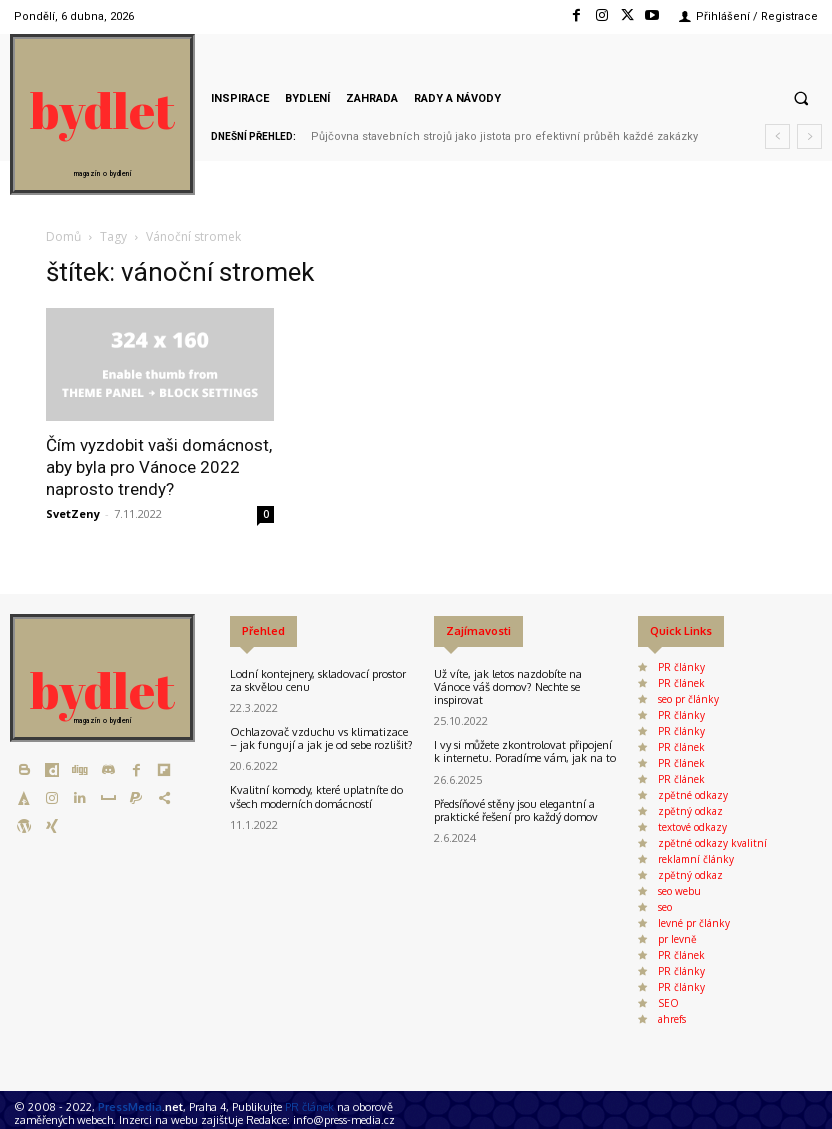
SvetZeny (73, 513)
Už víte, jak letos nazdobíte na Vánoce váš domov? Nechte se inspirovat (508, 687)
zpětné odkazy (693, 795)
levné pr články (694, 923)
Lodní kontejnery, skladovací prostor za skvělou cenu (318, 680)
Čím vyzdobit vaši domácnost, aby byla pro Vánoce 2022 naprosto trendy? (159, 467)
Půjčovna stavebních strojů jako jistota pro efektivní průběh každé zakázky (504, 136)
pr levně (677, 939)
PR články (681, 667)
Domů (63, 236)
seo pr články (688, 699)
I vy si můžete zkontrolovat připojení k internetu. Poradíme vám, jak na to (525, 751)
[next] (809, 136)
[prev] (777, 136)
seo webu (679, 891)
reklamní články (696, 859)
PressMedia (130, 1107)
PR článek (681, 683)
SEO (668, 1003)
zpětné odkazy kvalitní (712, 843)
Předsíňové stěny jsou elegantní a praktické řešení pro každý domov (516, 810)
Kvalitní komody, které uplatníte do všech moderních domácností (316, 796)
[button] (801, 98)
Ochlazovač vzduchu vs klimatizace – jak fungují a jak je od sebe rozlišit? (321, 738)
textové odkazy (692, 827)
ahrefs (672, 1019)
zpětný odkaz (690, 811)
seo (665, 907)
